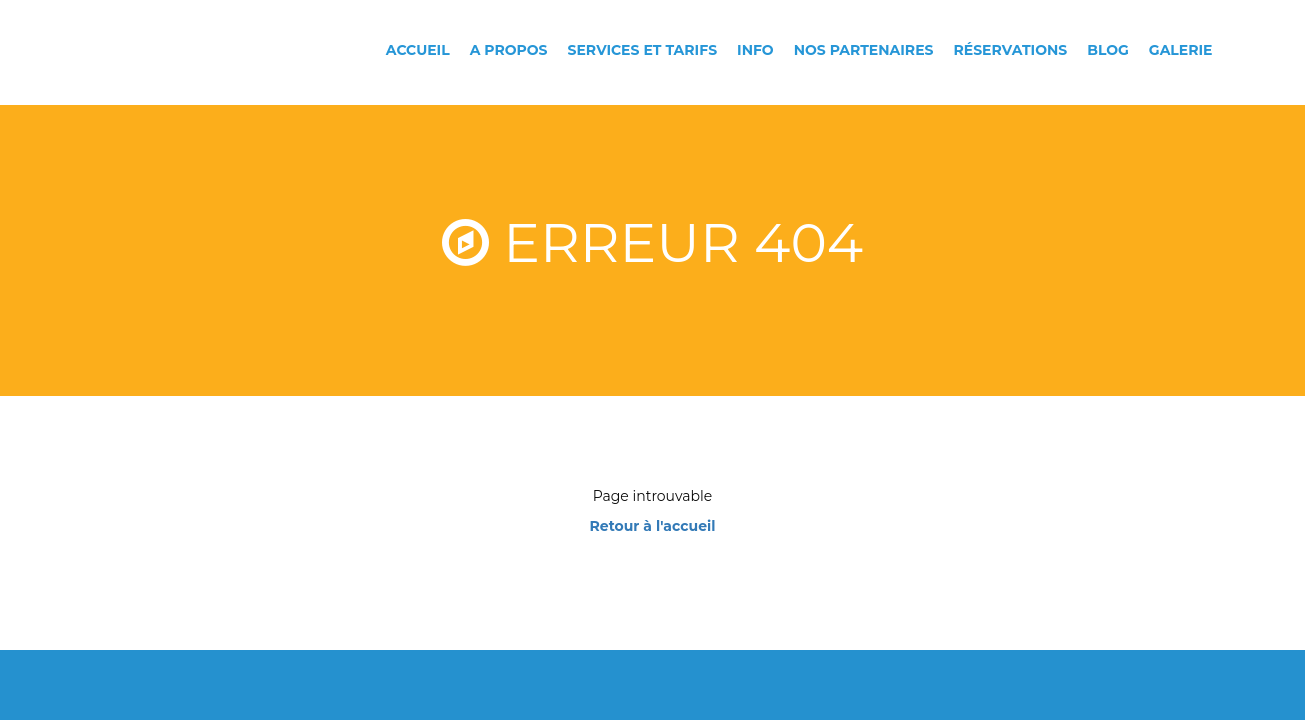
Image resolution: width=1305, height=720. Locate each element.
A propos (509, 50)
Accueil (418, 50)
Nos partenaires (864, 50)
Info (755, 50)
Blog (1108, 50)
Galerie (1181, 50)
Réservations (1010, 50)
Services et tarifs (643, 50)
